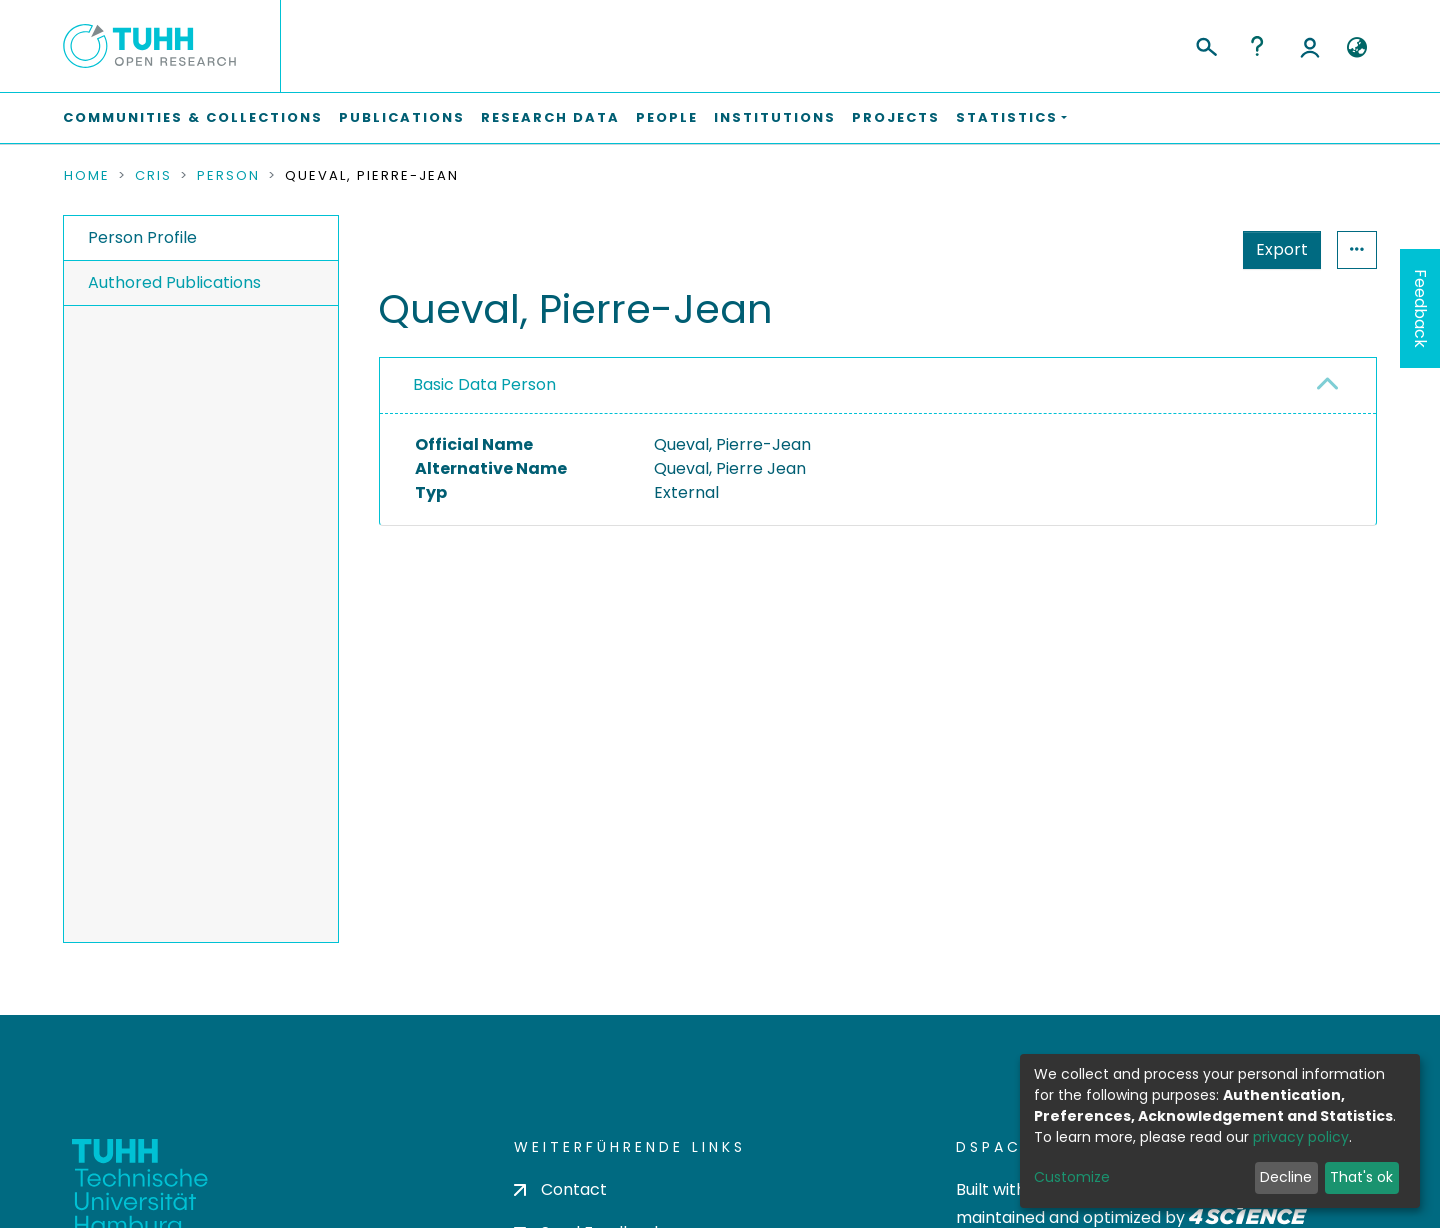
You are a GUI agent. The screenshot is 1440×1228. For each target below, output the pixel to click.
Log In (1310, 46)
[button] (1356, 48)
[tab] (878, 386)
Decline (1286, 1177)
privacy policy (1301, 1137)
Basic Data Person (484, 384)
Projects (896, 117)
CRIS (153, 176)
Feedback (1420, 308)
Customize (1072, 1177)
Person (228, 176)
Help (1257, 46)
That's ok (1361, 1177)
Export (1282, 249)
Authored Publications (174, 282)
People (667, 117)
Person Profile (142, 237)
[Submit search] (1205, 44)
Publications (402, 117)
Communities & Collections (193, 117)
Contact (560, 1189)
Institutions (775, 117)
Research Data (550, 117)
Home (87, 176)
